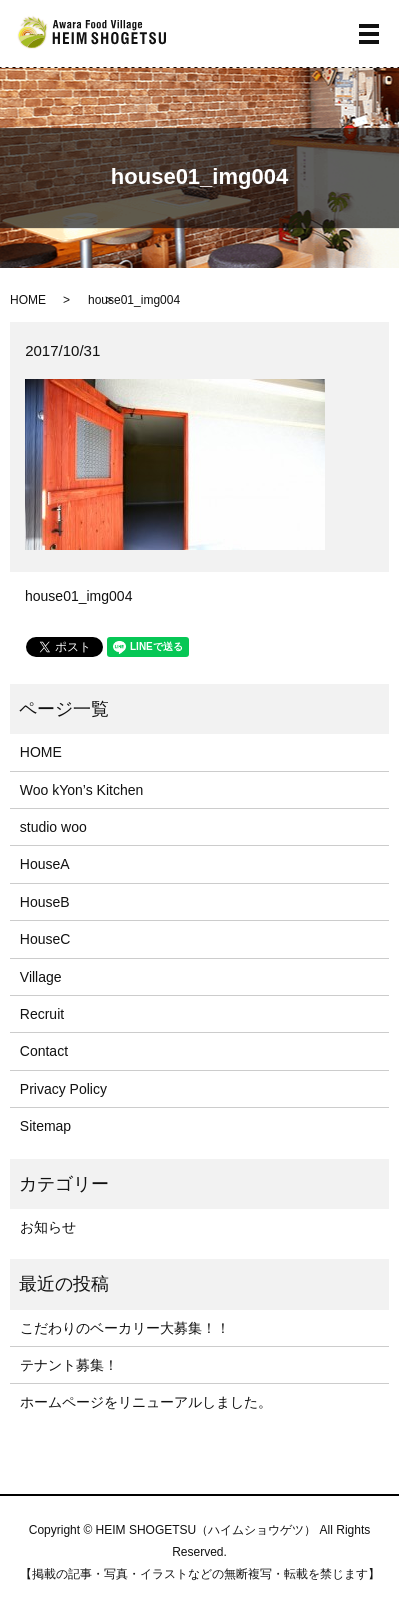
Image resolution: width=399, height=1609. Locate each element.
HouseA (45, 864)
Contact (44, 1051)
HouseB (45, 902)
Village (41, 977)
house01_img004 (78, 596)
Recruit (42, 1014)
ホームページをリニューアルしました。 (146, 1402)
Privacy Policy (63, 1089)
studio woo (53, 827)
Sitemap (45, 1126)
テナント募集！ (69, 1365)
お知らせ (48, 1227)
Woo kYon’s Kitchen (82, 790)
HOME (28, 300)
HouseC (45, 939)
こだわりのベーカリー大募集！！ (125, 1328)
